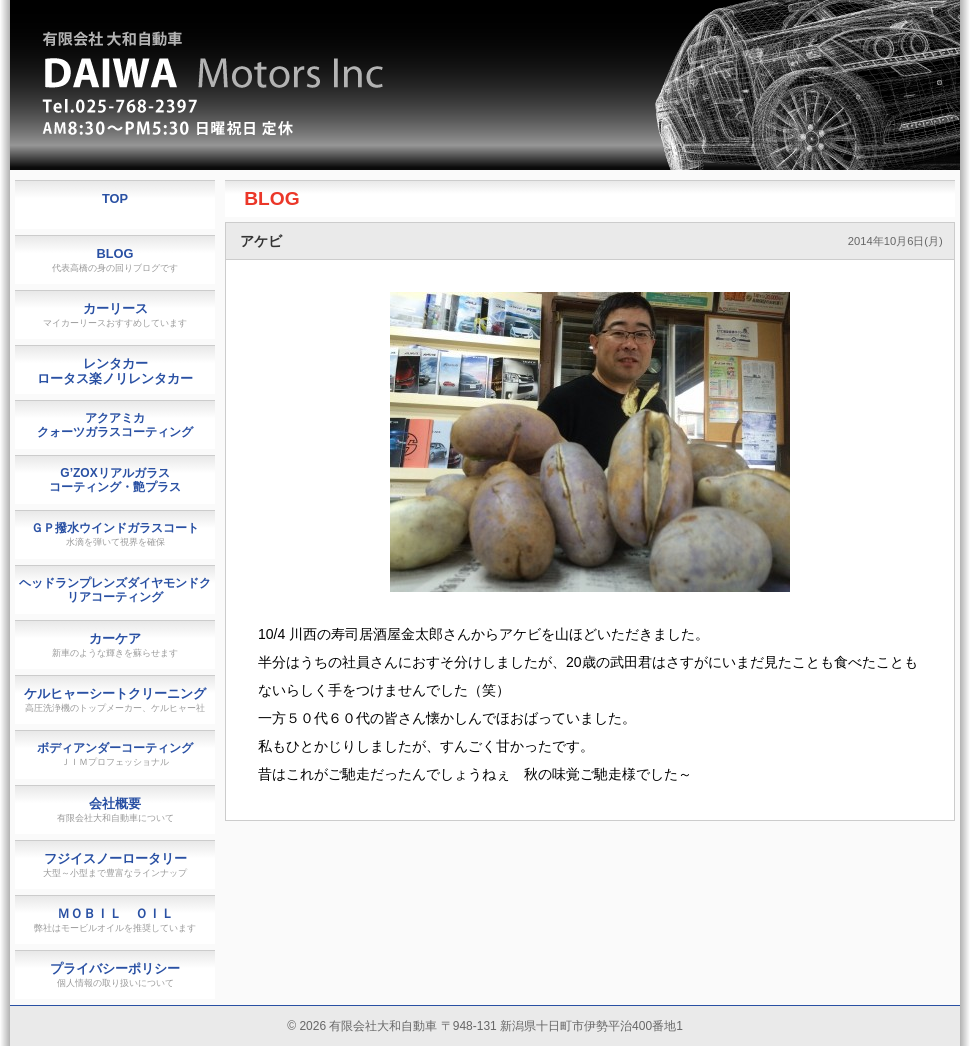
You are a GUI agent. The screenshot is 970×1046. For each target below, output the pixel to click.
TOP (115, 198)
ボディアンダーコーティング (115, 754)
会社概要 (115, 809)
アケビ (261, 241)
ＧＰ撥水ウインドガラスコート (115, 534)
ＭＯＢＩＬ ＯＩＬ (115, 919)
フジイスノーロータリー (115, 864)
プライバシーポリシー (115, 974)
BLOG (271, 198)
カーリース (115, 314)
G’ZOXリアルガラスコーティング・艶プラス (115, 480)
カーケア (115, 644)
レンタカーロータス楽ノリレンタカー (115, 371)
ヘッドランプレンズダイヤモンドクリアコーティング (115, 590)
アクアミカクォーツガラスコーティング (115, 425)
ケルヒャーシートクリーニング (115, 699)
